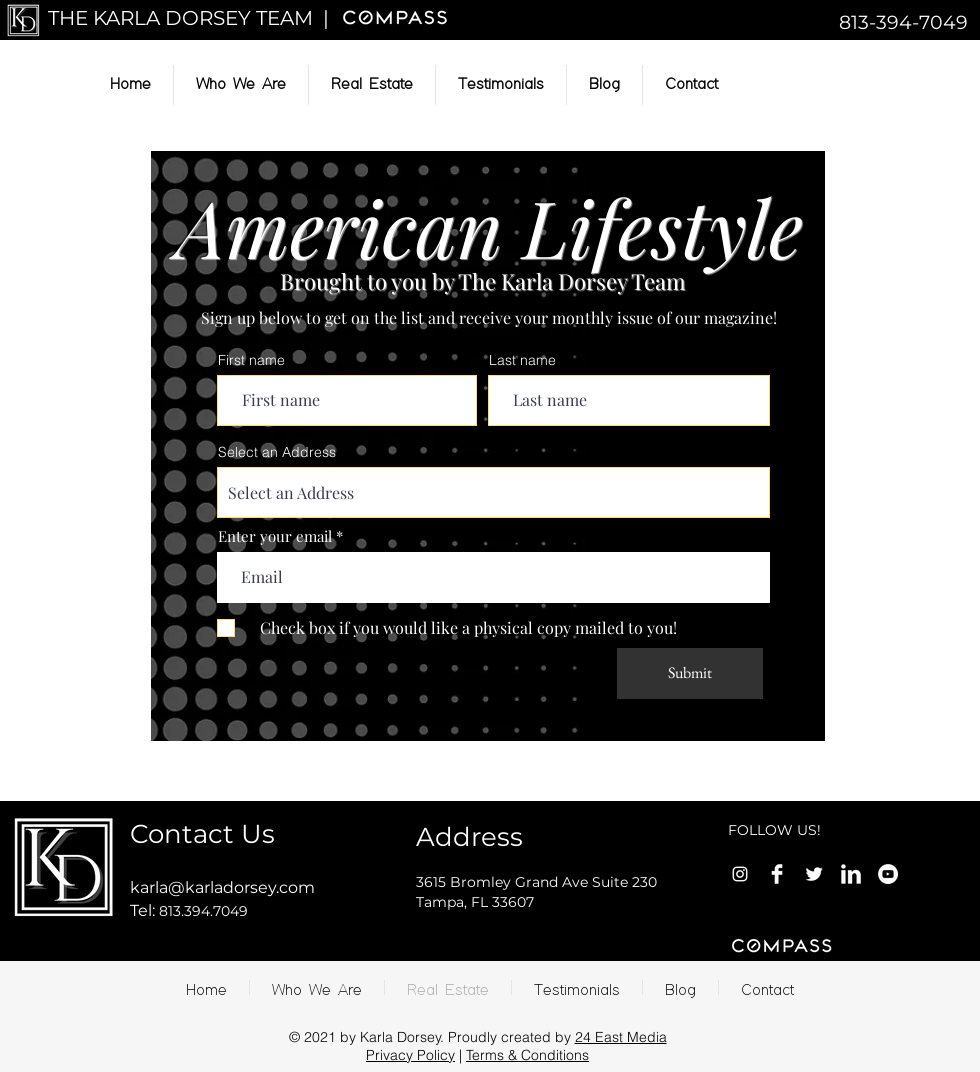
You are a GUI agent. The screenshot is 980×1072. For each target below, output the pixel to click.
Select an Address (277, 452)
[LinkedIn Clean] (851, 874)
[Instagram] (740, 874)
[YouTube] (888, 874)
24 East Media (621, 1037)
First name (251, 360)
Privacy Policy (410, 1055)
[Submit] (690, 673)
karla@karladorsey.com (222, 887)
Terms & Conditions (527, 1055)
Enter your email (275, 536)
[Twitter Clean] (814, 874)
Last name (522, 360)
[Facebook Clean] (777, 874)
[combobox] (493, 492)
